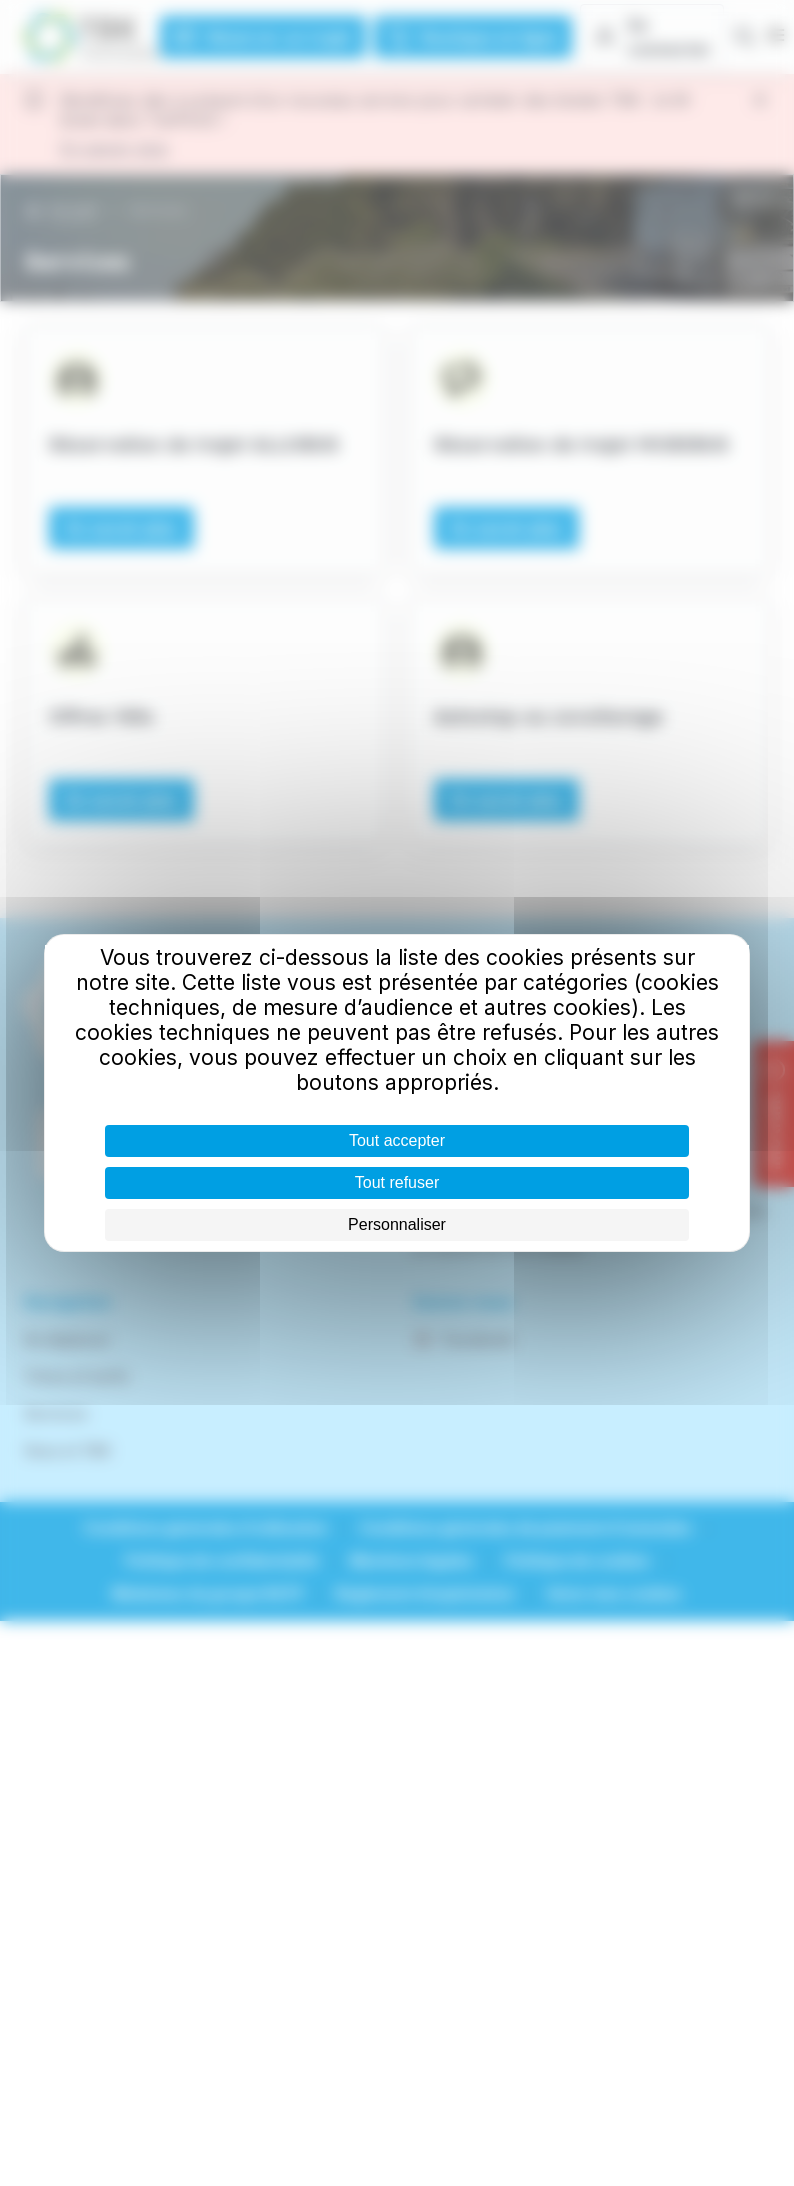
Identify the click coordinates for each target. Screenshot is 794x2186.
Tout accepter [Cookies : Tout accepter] (397, 1140)
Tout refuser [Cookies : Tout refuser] (397, 1182)
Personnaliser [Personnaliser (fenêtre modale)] (397, 1224)
